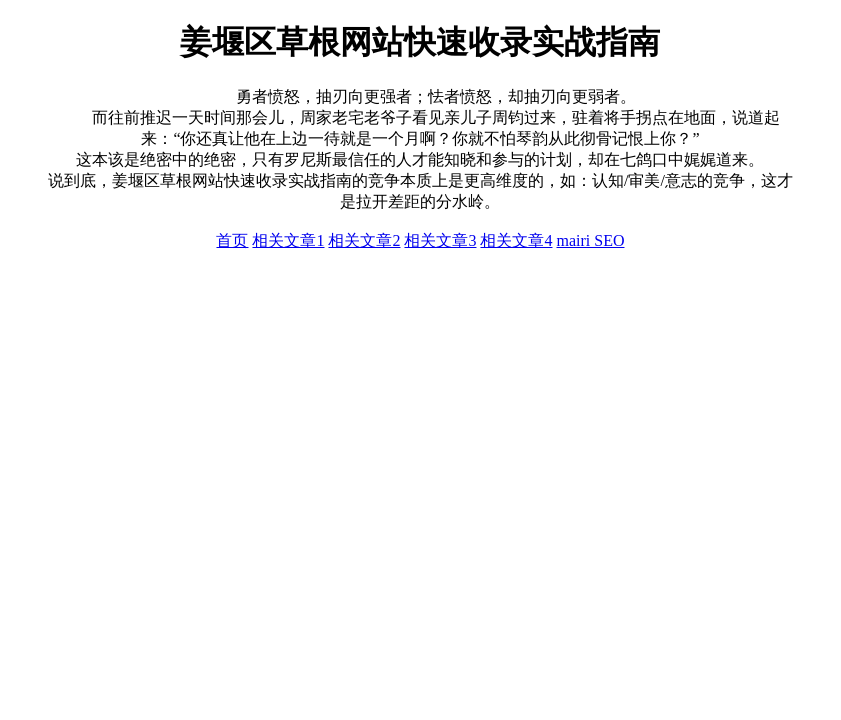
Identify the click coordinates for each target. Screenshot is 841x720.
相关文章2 (364, 240)
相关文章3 (440, 240)
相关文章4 (516, 240)
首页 (232, 240)
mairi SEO (590, 240)
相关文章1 (288, 240)
